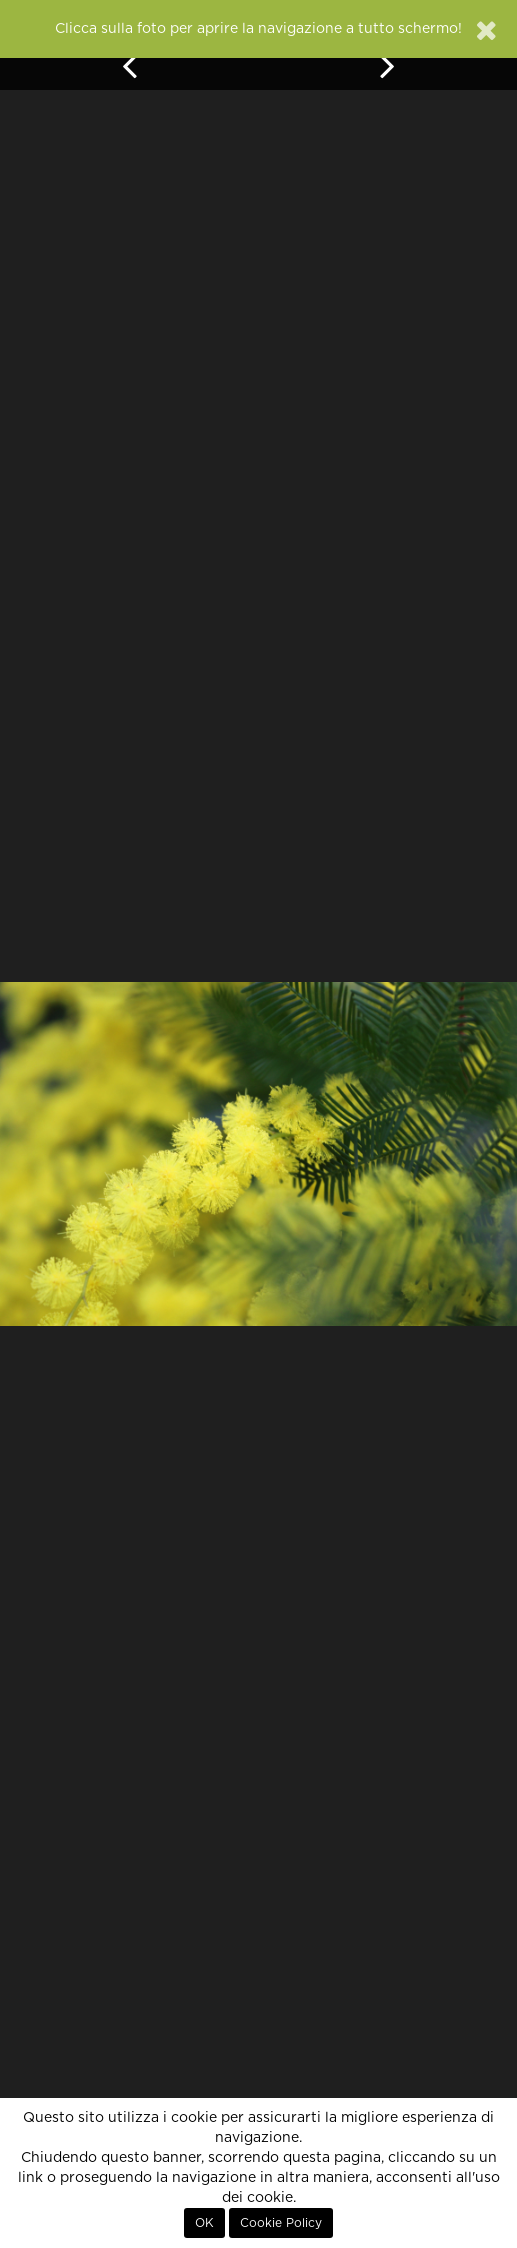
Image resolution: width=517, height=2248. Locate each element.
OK (204, 2223)
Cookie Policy (281, 2223)
